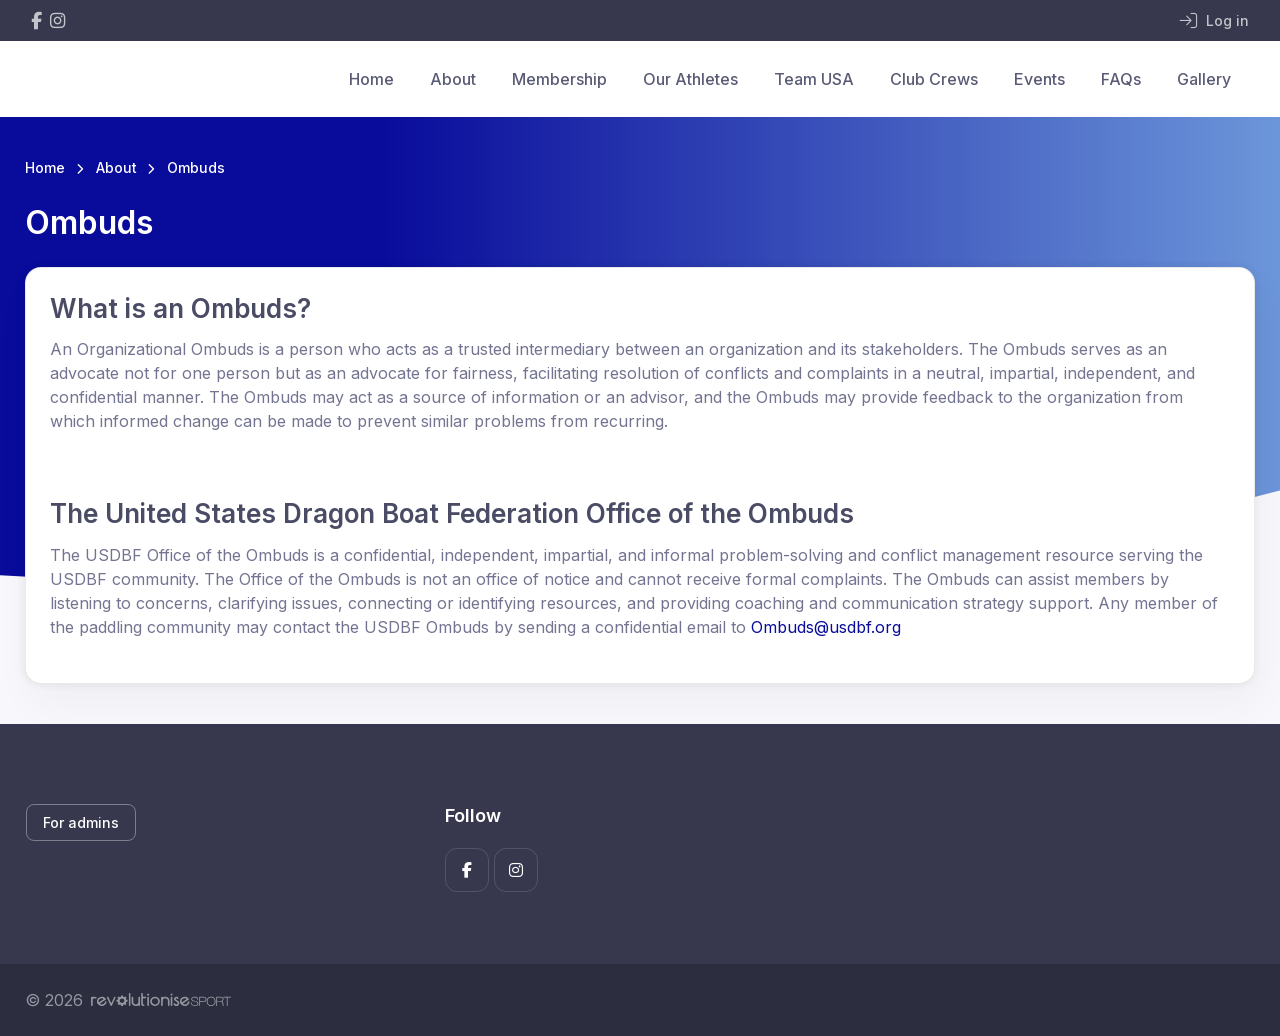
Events (1039, 79)
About (453, 79)
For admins (81, 822)
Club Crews (934, 79)
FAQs (1121, 79)
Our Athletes (690, 79)
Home (371, 79)
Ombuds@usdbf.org (826, 627)
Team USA (814, 79)
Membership (559, 79)
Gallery (1204, 79)
